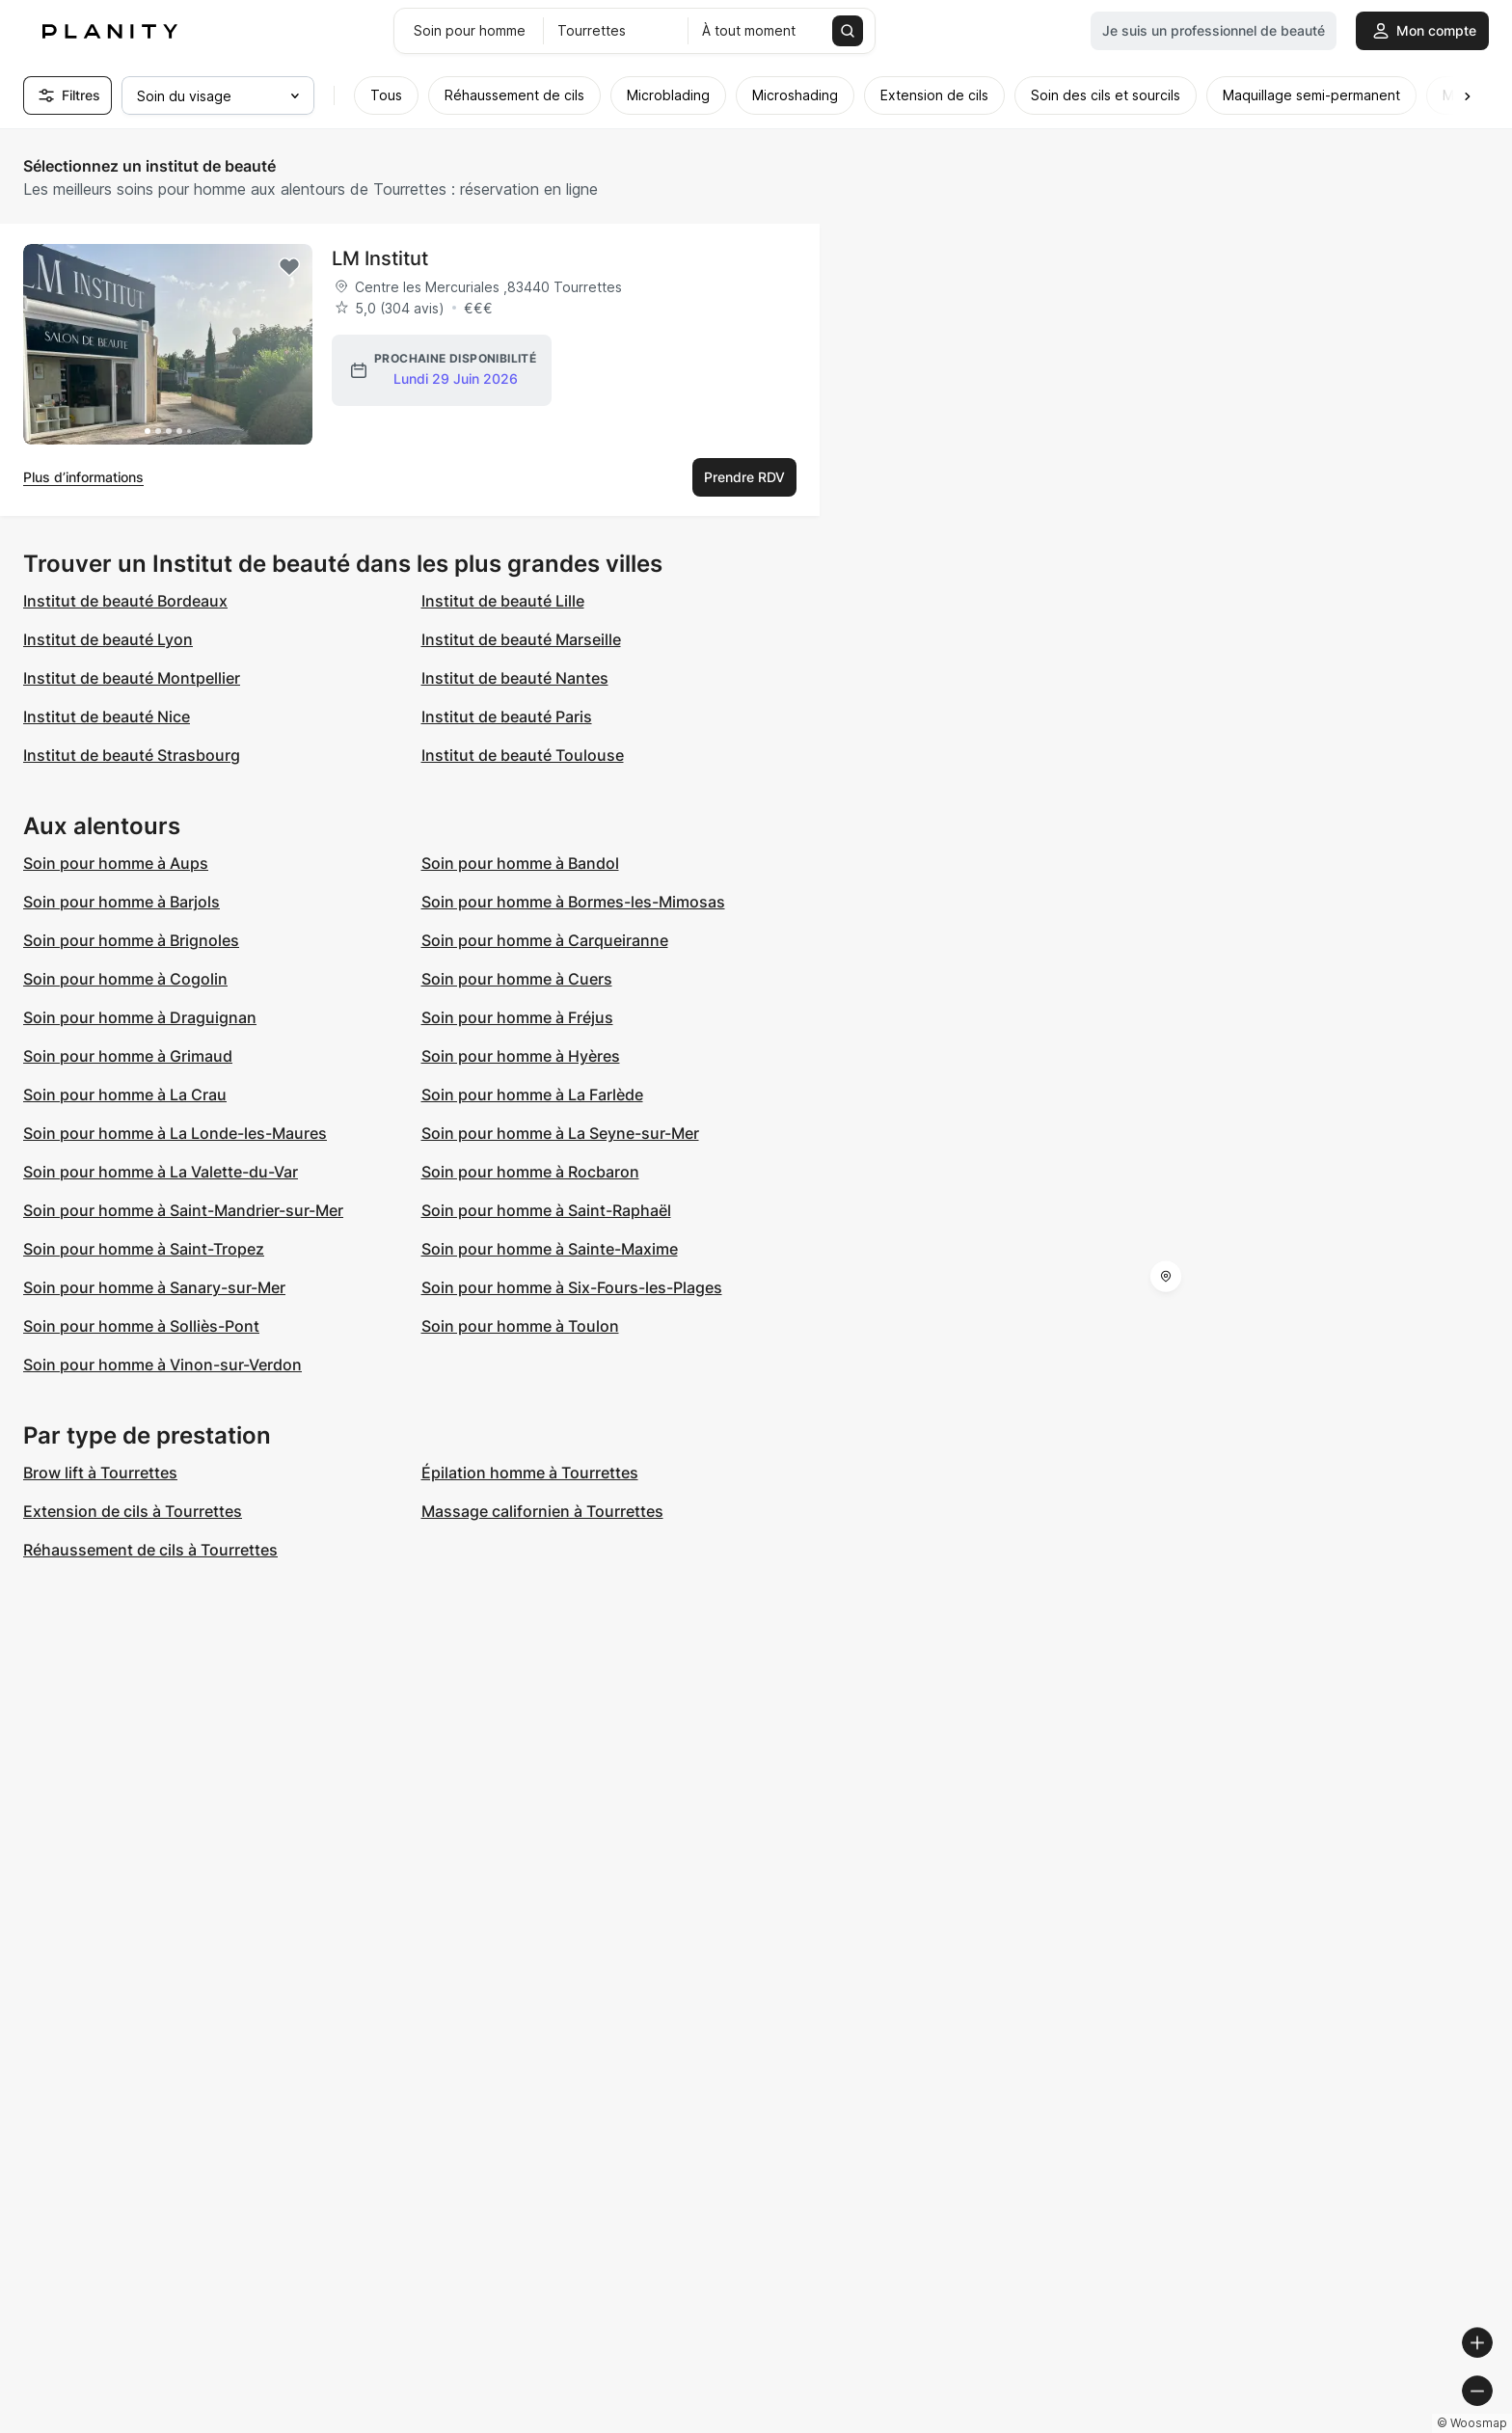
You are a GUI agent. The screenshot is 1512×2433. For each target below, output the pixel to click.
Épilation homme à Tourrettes (529, 1472)
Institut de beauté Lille (502, 600)
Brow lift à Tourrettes (100, 1472)
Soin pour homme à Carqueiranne (544, 940)
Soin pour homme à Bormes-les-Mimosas (573, 901)
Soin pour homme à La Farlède (532, 1094)
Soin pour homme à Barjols (121, 901)
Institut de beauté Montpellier (131, 678)
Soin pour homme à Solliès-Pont (141, 1326)
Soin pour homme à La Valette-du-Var (160, 1171)
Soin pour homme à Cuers (516, 978)
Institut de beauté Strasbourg (131, 755)
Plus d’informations (83, 477)
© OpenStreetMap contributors (1406, 2425)
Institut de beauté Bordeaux (125, 600)
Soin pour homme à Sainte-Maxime (549, 1248)
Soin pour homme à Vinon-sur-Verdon (162, 1364)
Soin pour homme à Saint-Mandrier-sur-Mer (183, 1210)
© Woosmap (1150, 2425)
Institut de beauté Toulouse (522, 755)
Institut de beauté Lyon (108, 639)
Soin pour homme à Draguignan (139, 1017)
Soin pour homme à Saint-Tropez (143, 1248)
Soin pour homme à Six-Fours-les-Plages (571, 1287)
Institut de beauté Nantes (514, 678)
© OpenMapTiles (1247, 2425)
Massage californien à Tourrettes (542, 1511)
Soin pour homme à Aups (115, 863)
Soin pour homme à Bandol (520, 863)
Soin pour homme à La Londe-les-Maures (175, 1133)
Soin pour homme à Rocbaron (530, 1171)
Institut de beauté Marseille (521, 639)
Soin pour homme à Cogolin (125, 978)
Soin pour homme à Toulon (520, 1326)
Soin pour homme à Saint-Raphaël (546, 1210)
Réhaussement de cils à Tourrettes (150, 1549)
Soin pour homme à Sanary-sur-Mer (154, 1287)
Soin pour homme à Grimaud (127, 1056)
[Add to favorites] (289, 267)
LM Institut (380, 258)
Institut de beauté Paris (506, 716)
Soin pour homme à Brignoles (131, 940)
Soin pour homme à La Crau (125, 1094)
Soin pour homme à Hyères (520, 1056)
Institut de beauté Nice (106, 716)
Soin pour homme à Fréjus (517, 1017)
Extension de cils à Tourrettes (132, 1511)
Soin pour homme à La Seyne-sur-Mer (560, 1133)
